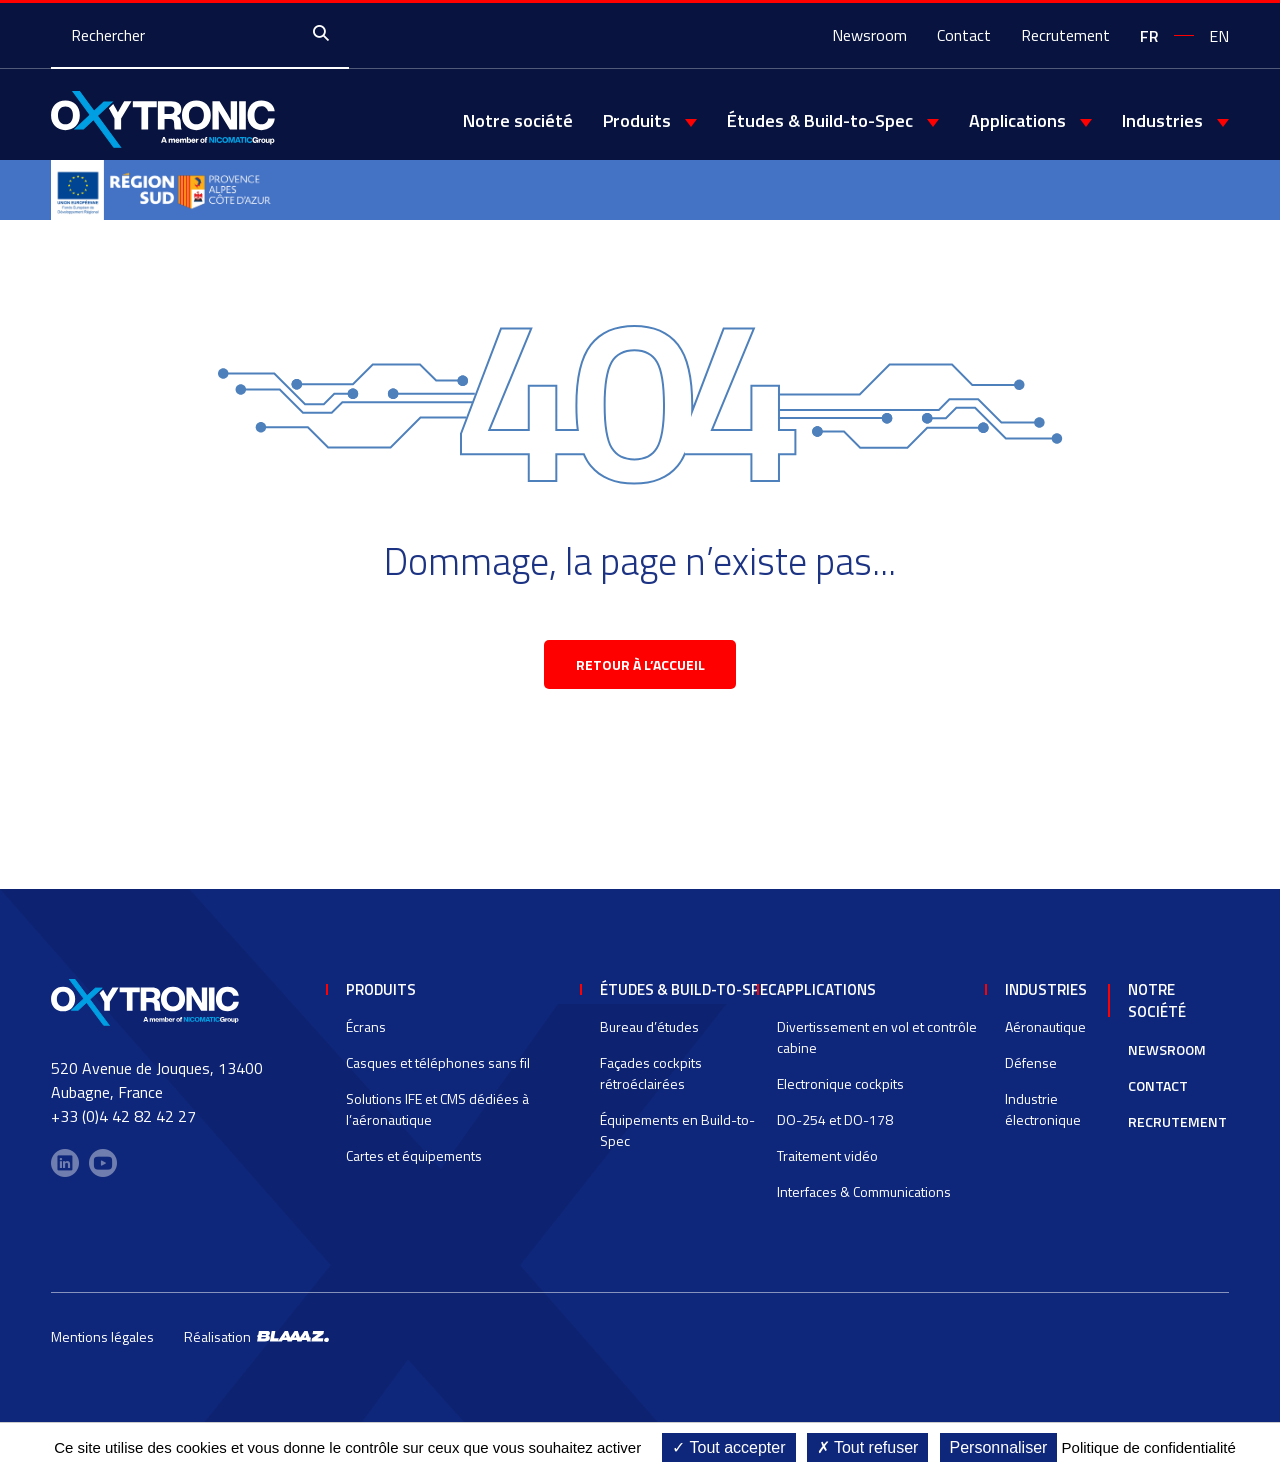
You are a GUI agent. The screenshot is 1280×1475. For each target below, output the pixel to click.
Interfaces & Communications (864, 1200)
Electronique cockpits (840, 1092)
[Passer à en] (1219, 35)
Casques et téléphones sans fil (438, 1071)
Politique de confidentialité (1149, 1447)
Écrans (366, 1035)
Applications (1017, 120)
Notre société (518, 120)
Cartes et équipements (414, 1164)
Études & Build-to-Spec (820, 120)
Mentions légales (102, 1345)
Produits (637, 120)
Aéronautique (1045, 1035)
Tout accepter (728, 1447)
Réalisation (256, 1345)
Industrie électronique (1043, 1118)
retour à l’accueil (640, 672)
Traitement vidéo (827, 1164)
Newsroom (869, 35)
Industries (1162, 120)
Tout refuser (868, 1447)
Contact (964, 35)
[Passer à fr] (1149, 35)
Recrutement (1065, 35)
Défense (1031, 1071)
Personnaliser (999, 1447)
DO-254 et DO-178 (835, 1128)
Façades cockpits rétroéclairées (651, 1082)
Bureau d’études (649, 1035)
